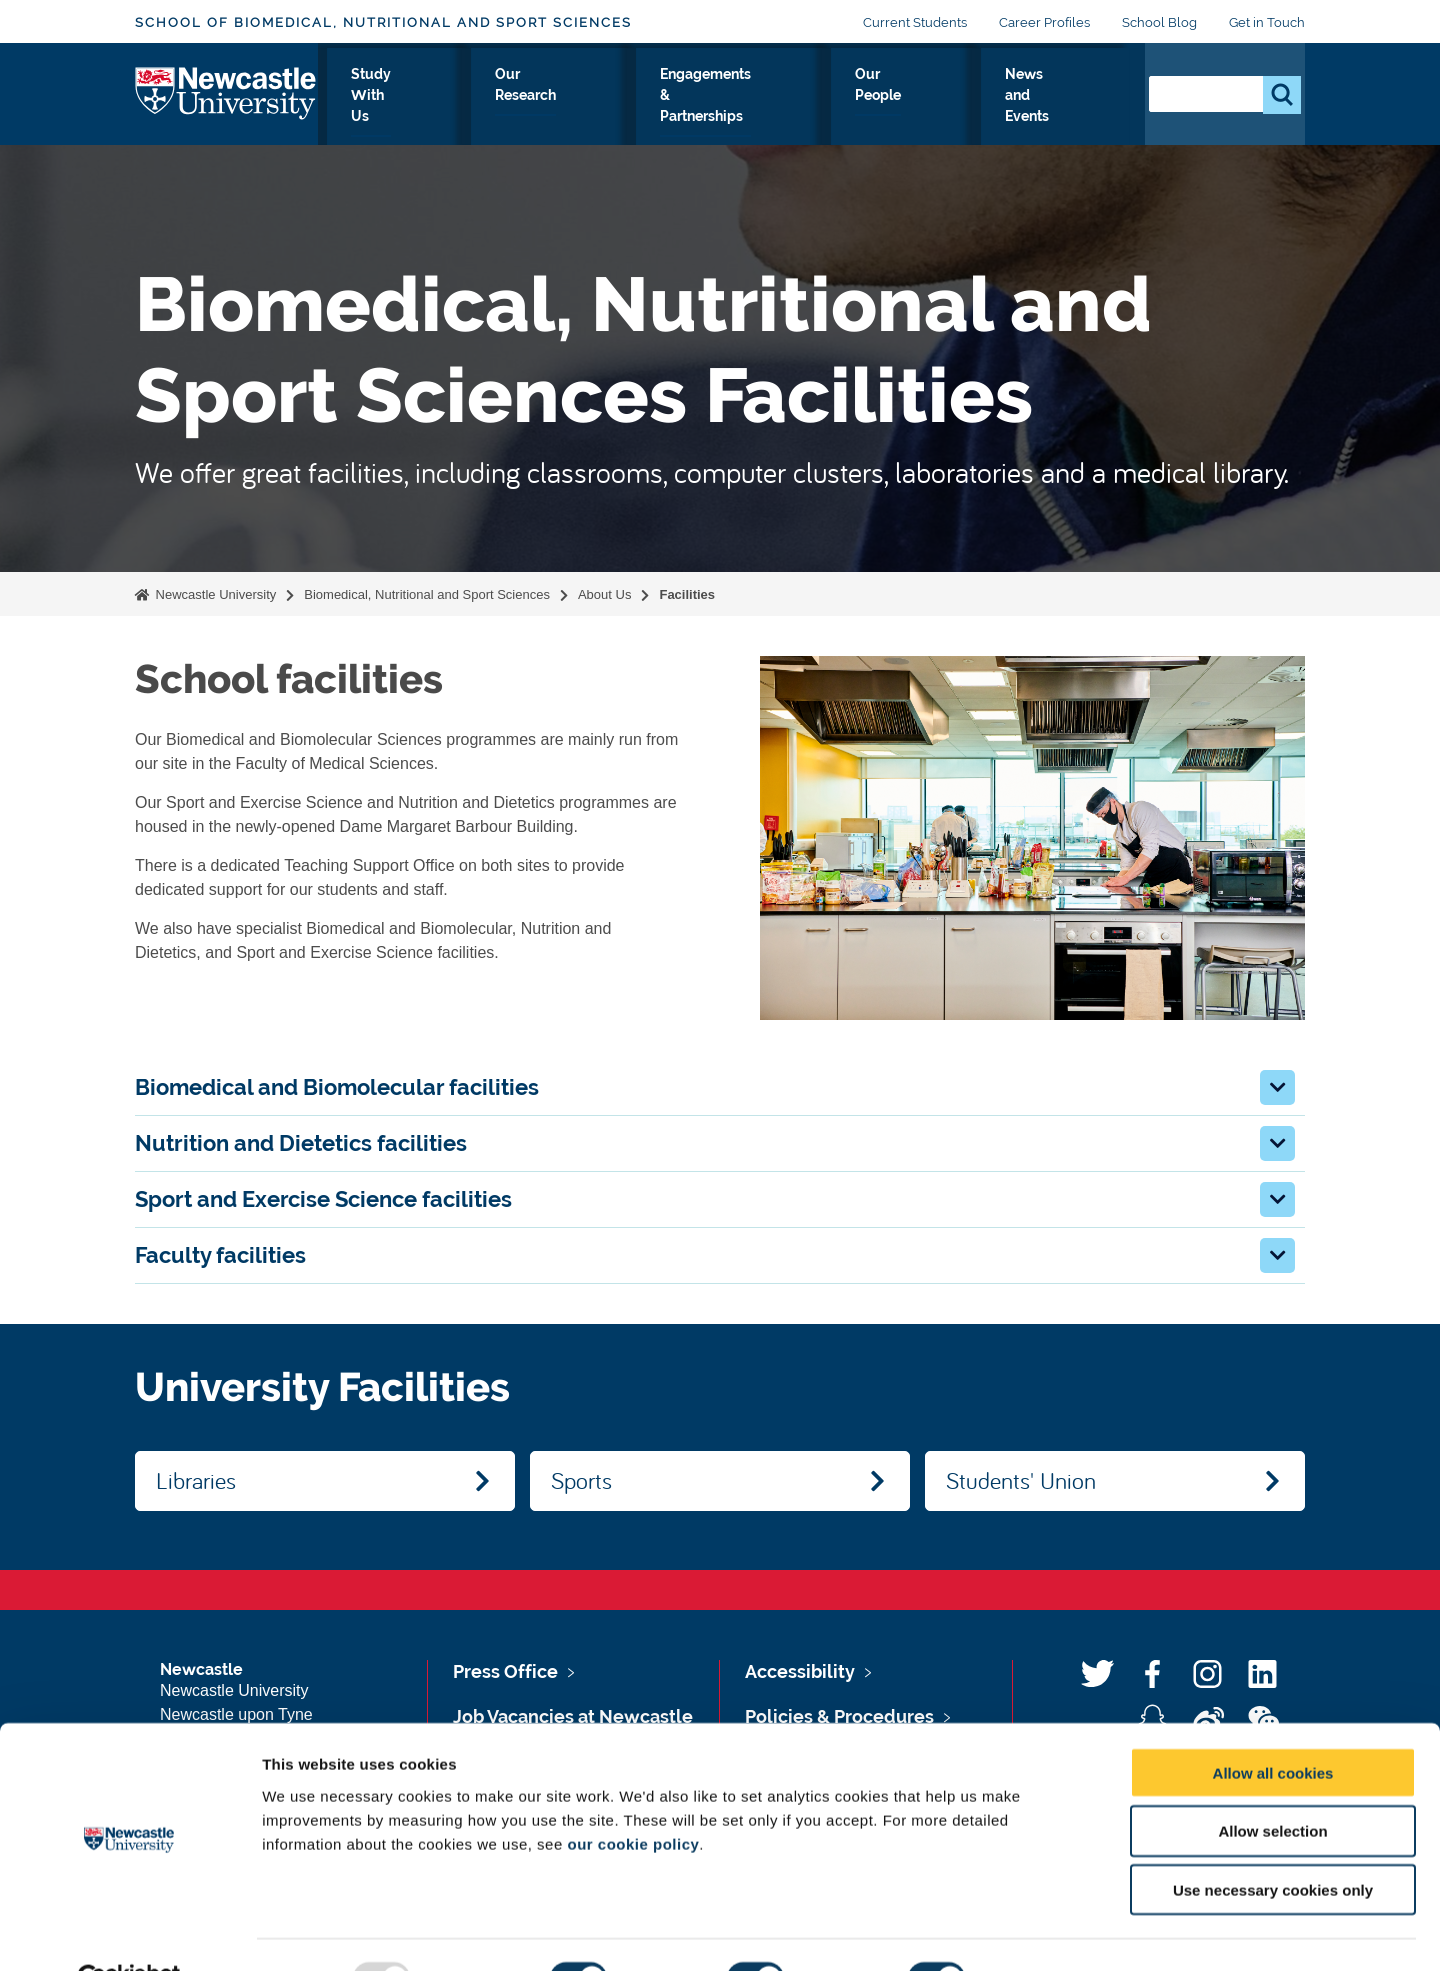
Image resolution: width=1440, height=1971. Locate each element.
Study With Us (471, 109)
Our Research (593, 109)
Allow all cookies (1273, 1725)
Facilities (687, 594)
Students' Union (1021, 1480)
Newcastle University (214, 594)
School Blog (1159, 22)
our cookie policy (633, 1796)
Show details (1049, 1931)
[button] (1277, 1087)
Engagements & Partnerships (766, 109)
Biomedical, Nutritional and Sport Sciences (427, 594)
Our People (931, 109)
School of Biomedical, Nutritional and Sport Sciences (383, 22)
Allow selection (1272, 1784)
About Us (363, 109)
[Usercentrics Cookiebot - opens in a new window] (129, 1932)
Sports (581, 1480)
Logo (226, 104)
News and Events (1056, 109)
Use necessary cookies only (1273, 1843)
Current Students (915, 22)
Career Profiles (1044, 22)
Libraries (196, 1480)
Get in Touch (1267, 22)
